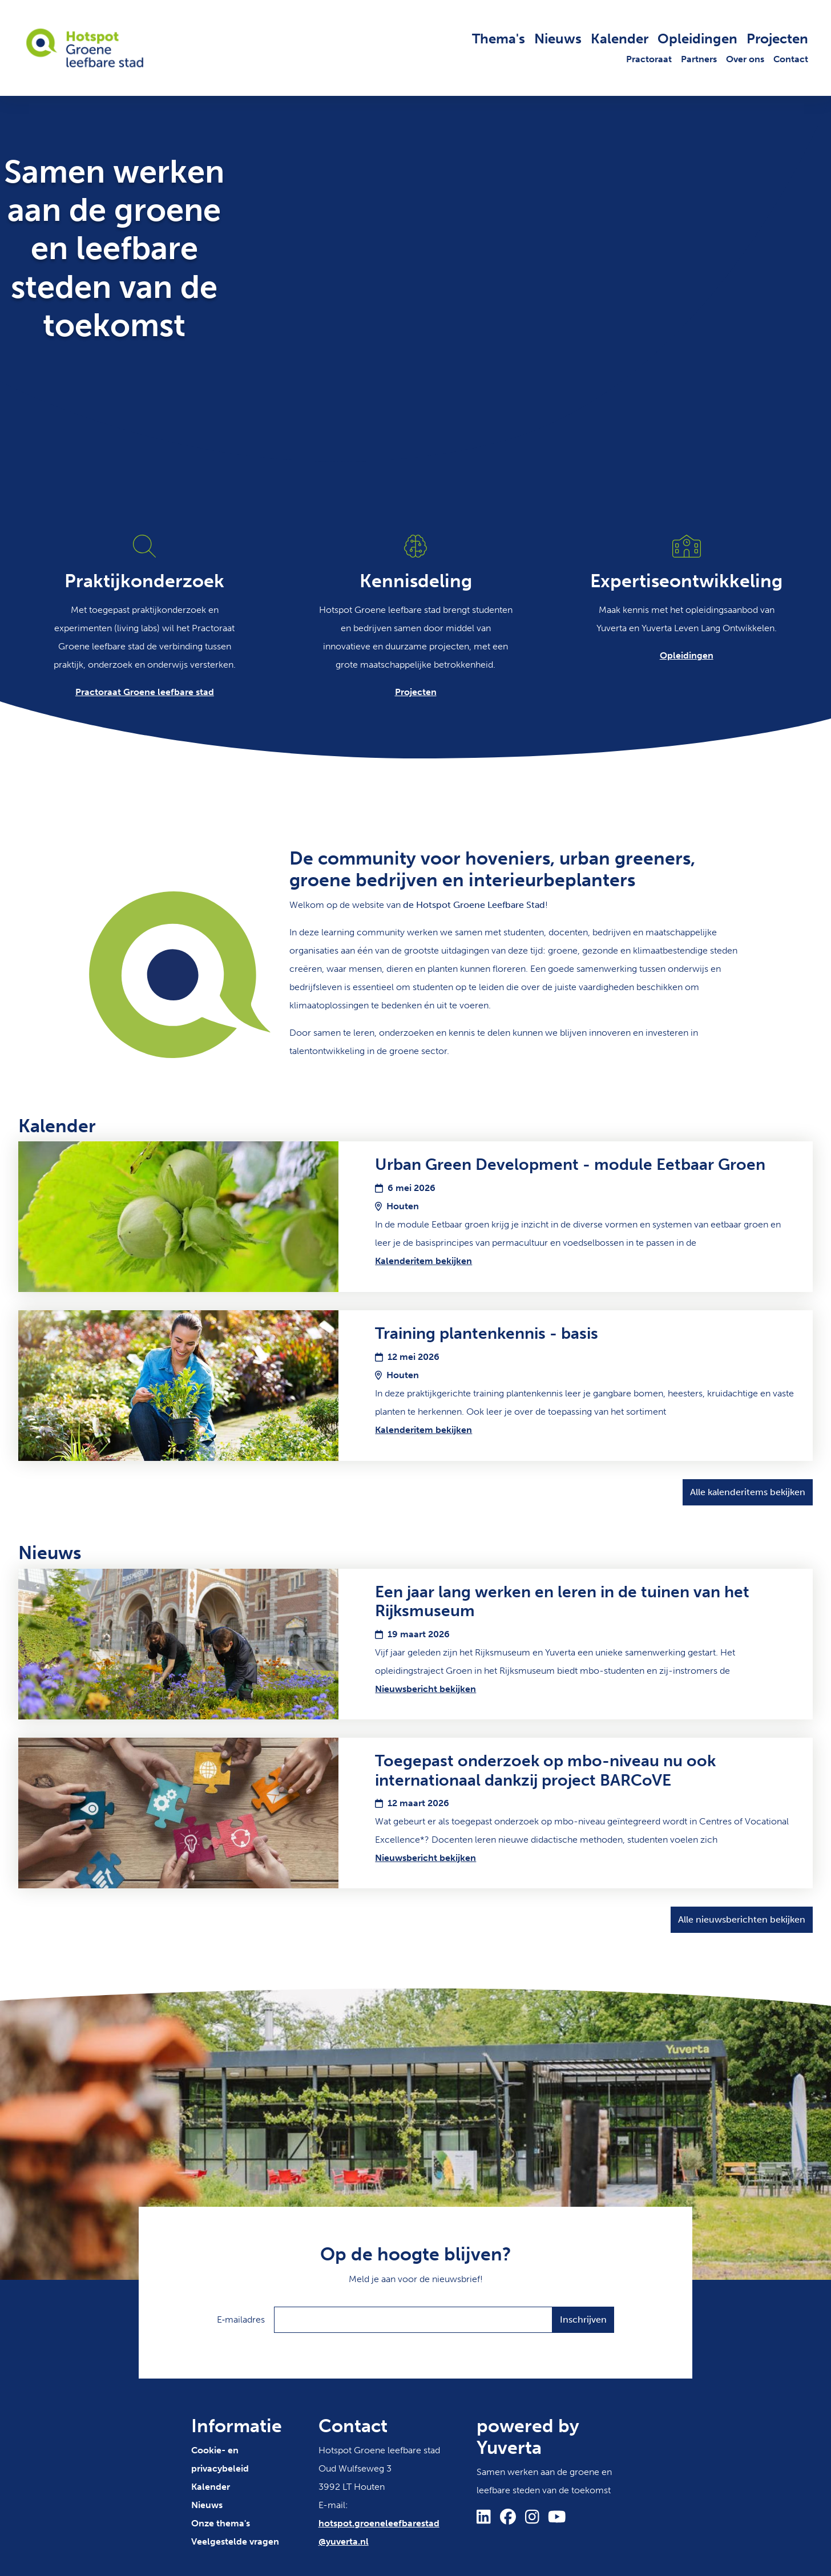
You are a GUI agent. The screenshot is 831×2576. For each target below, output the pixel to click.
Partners (699, 59)
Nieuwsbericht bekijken (425, 1688)
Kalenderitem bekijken (423, 1260)
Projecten (777, 38)
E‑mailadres (241, 2319)
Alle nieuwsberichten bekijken (741, 1919)
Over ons (745, 59)
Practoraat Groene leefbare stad (144, 692)
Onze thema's (220, 2523)
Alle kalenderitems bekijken (747, 1492)
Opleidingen (697, 38)
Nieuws (558, 38)
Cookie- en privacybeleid (220, 2459)
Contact (790, 59)
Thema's (498, 38)
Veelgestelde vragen (235, 2541)
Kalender (619, 38)
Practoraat (649, 59)
